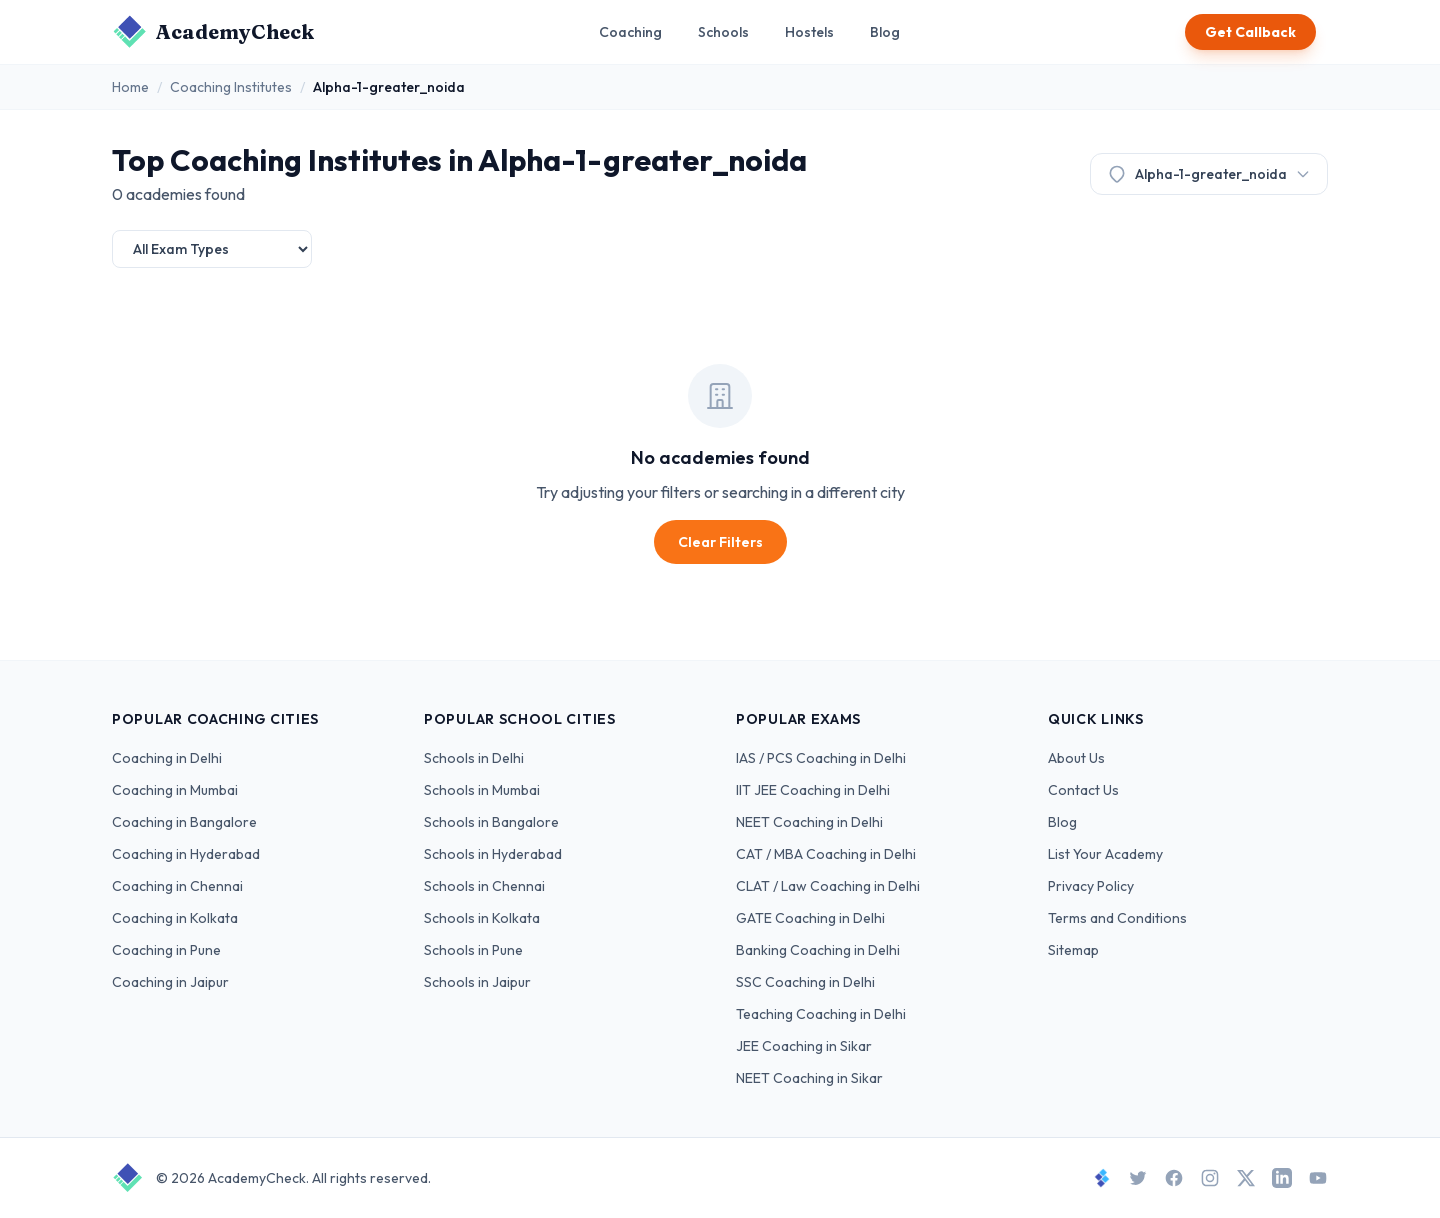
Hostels (809, 32)
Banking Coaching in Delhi (818, 950)
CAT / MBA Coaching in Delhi (826, 854)
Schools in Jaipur (477, 982)
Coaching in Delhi (167, 758)
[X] (1246, 1178)
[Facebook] (1174, 1178)
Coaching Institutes (231, 87)
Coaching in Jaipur (170, 982)
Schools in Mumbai (482, 790)
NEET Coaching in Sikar (809, 1078)
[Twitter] (1138, 1178)
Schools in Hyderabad (493, 854)
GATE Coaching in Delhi (810, 918)
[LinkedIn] (1282, 1178)
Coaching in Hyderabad (186, 854)
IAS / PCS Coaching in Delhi (821, 758)
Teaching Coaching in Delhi (821, 1014)
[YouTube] (1318, 1178)
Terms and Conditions (1117, 918)
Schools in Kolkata (482, 918)
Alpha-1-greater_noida (1209, 174)
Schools (723, 32)
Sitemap (1073, 950)
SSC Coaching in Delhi (805, 982)
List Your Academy (1105, 854)
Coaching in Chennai (177, 886)
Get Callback (1250, 32)
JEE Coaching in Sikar (804, 1046)
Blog (885, 32)
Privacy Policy (1091, 886)
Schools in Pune (473, 950)
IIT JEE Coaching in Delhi (813, 790)
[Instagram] (1210, 1178)
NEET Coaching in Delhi (809, 822)
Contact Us (1083, 790)
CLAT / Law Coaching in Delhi (828, 886)
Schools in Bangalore (491, 822)
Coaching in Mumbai (175, 790)
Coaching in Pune (166, 950)
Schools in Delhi (474, 758)
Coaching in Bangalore (184, 822)
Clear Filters (720, 542)
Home (130, 87)
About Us (1076, 758)
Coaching (630, 32)
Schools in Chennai (484, 886)
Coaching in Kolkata (175, 918)
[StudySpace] (1102, 1178)
